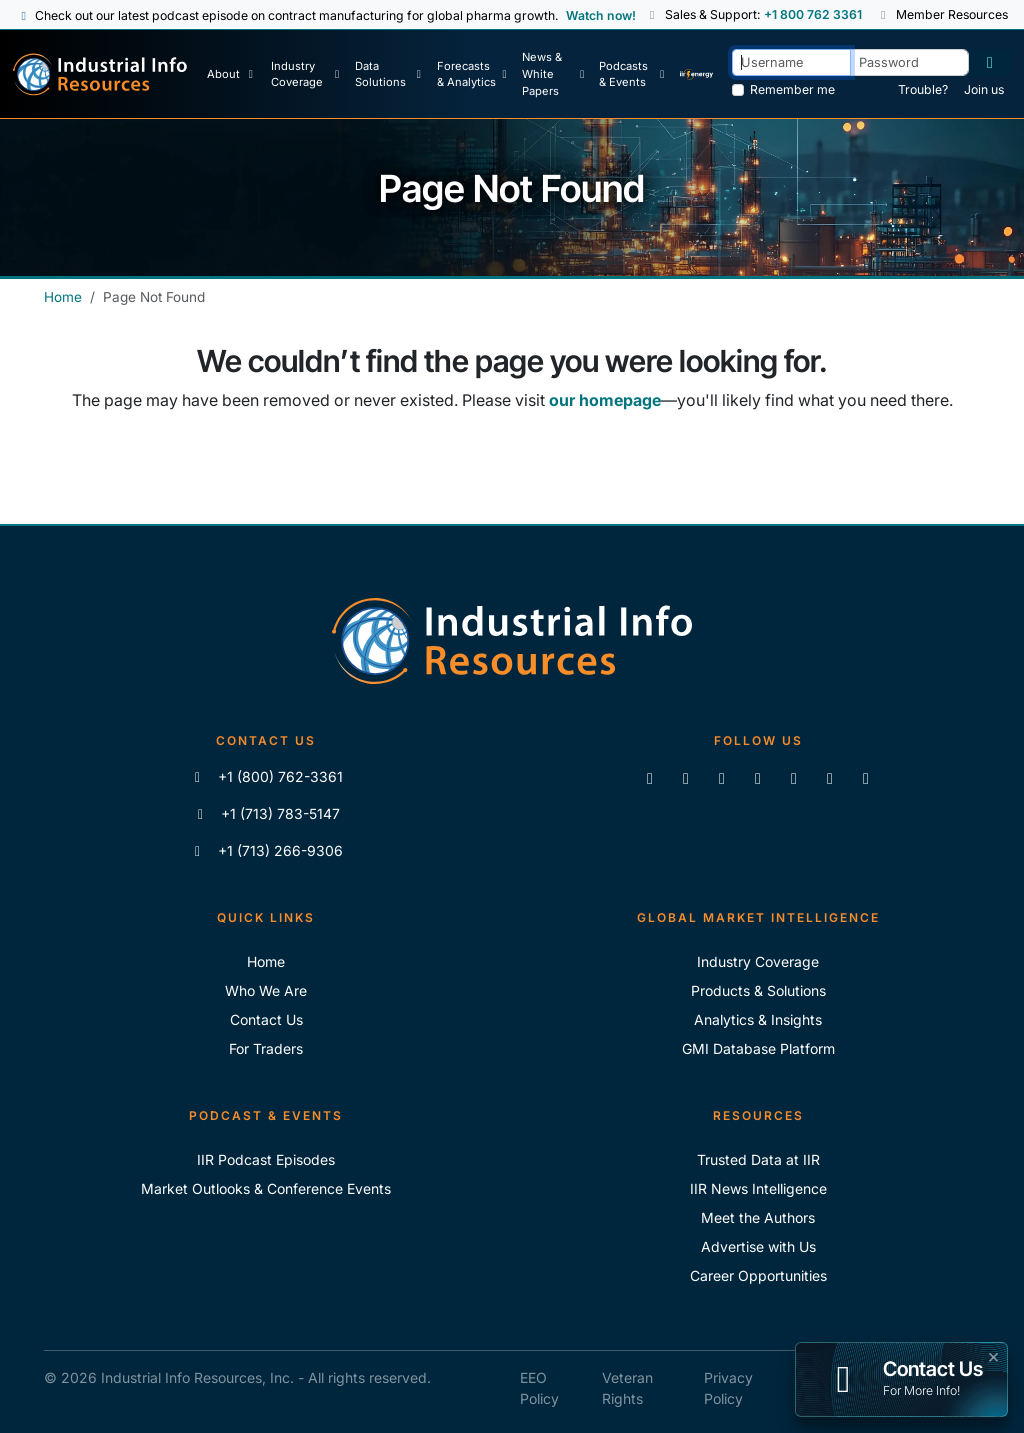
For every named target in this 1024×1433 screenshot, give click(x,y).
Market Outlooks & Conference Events (266, 1188)
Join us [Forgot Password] (984, 89)
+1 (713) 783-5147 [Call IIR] (266, 813)
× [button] (993, 1355)
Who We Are (266, 990)
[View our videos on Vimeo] (794, 778)
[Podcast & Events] (632, 74)
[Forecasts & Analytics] (472, 74)
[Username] (791, 62)
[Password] (909, 62)
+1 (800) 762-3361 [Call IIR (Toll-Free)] (266, 776)
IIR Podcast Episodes (266, 1159)
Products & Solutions (758, 990)
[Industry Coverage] (306, 74)
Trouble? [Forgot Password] (923, 89)
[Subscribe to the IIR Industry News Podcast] (830, 778)
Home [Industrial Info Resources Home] (63, 297)
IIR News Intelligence (758, 1188)
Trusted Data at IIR (758, 1159)
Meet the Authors (758, 1217)
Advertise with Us (758, 1246)
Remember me (792, 89)
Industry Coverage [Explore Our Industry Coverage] (758, 961)
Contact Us (266, 1019)
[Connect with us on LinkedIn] (650, 778)
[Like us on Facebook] (686, 778)
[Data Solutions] (389, 74)
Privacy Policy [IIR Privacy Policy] (728, 1388)
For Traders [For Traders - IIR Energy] (266, 1048)
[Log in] (990, 63)
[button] (653, 15)
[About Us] (232, 74)
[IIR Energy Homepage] (697, 74)
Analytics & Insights (758, 1019)
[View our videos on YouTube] (758, 778)
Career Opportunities (758, 1275)
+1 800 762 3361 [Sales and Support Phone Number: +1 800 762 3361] (813, 14)
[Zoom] (866, 778)
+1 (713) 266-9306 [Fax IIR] (266, 850)
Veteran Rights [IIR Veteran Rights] (627, 1388)
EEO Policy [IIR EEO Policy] (539, 1388)
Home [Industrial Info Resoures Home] (266, 961)
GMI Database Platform (758, 1048)
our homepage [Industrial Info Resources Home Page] (605, 400)
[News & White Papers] (554, 74)
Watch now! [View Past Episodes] (601, 15)
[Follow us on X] (722, 778)
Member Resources (943, 14)
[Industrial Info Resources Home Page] (100, 74)
